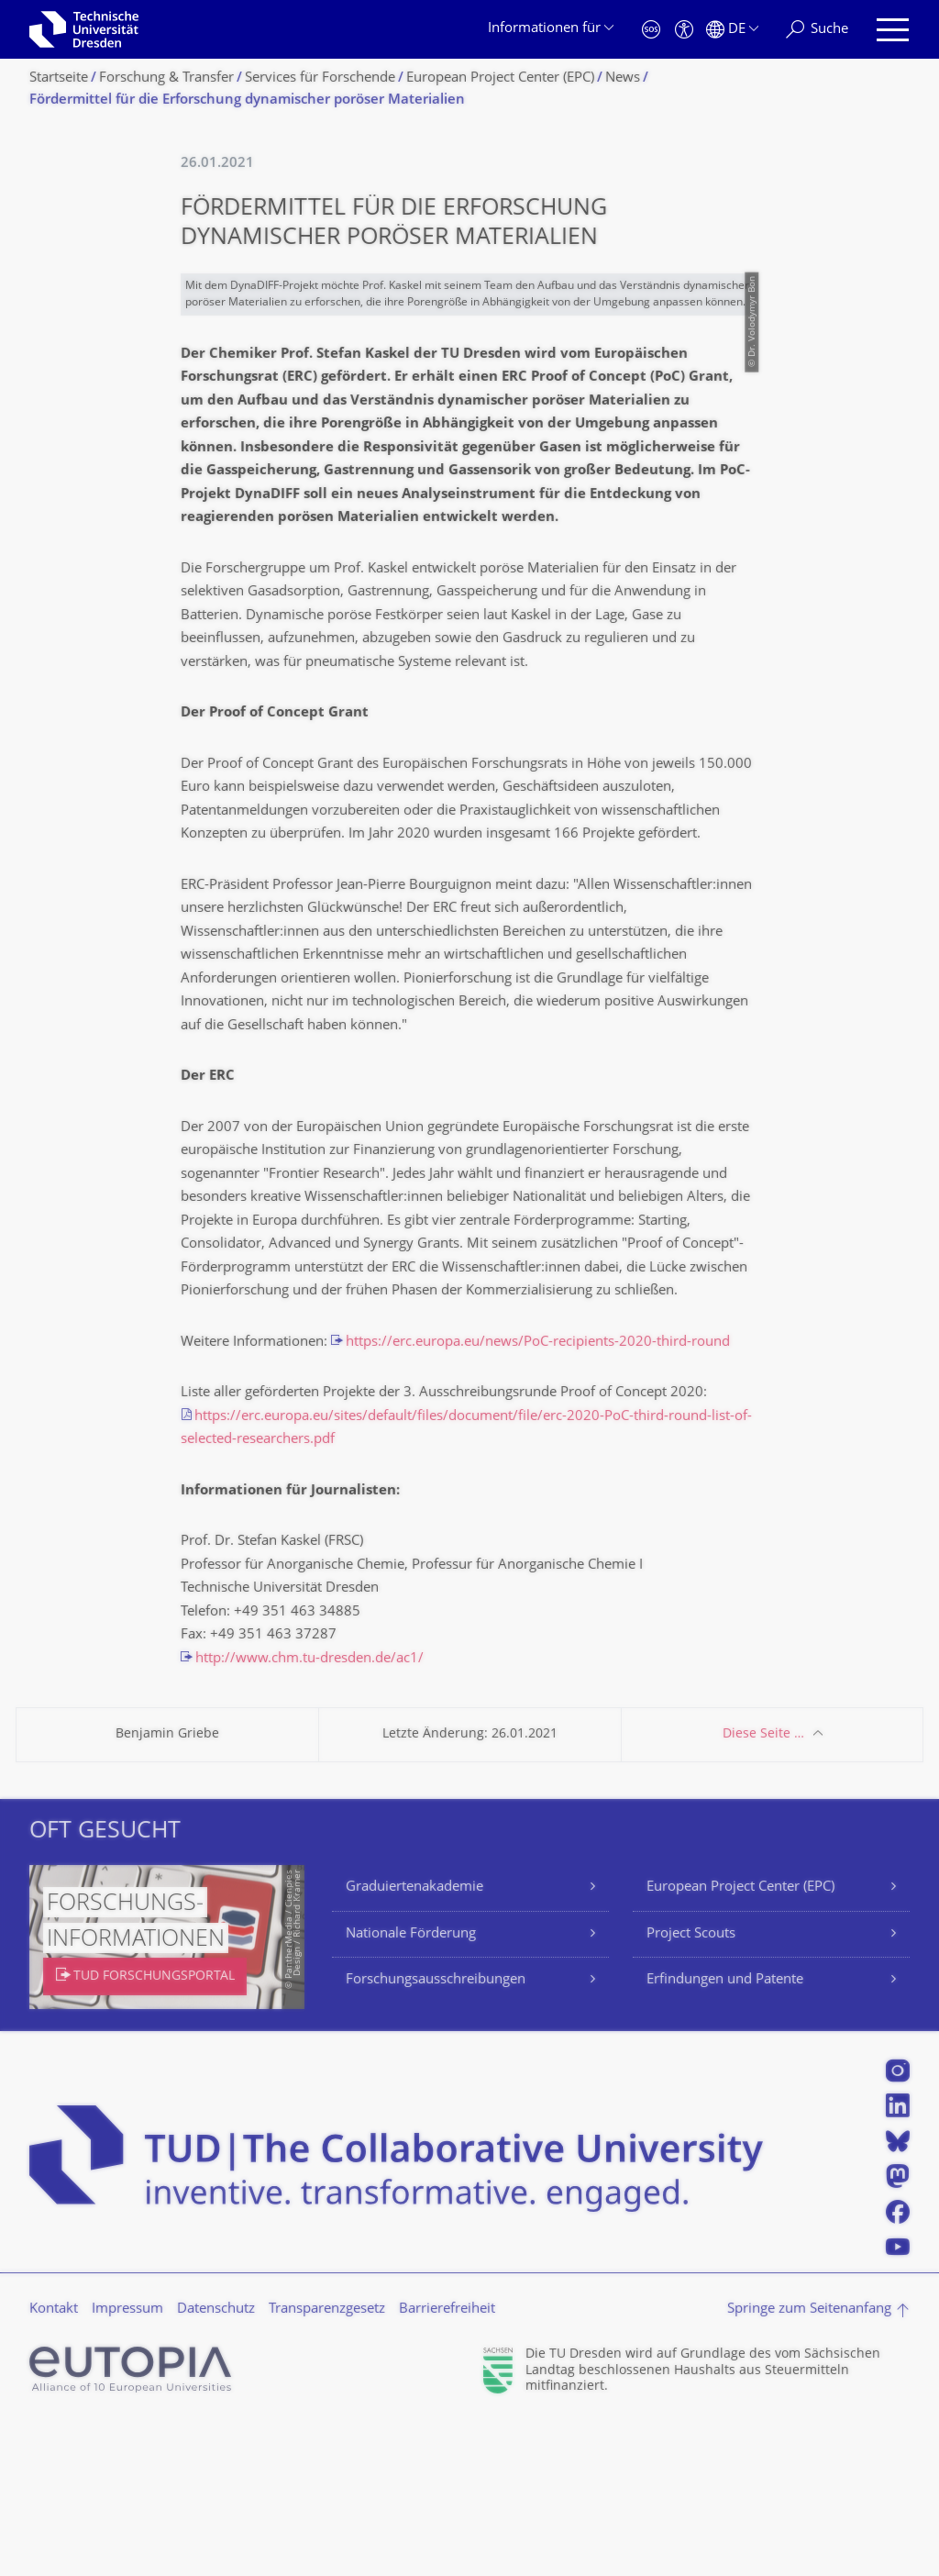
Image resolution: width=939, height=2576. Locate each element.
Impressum (127, 2463)
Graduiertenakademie (414, 2041)
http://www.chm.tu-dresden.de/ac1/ (309, 1812)
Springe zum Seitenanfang (809, 2463)
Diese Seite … (763, 1887)
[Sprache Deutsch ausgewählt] (732, 29)
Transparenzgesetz (327, 2463)
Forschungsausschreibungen (435, 2133)
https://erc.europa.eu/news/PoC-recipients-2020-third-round (538, 1496)
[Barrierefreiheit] (684, 30)
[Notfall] (651, 30)
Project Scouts (690, 2087)
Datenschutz (216, 2463)
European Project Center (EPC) (740, 2041)
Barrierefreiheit (447, 2463)
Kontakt (53, 2463)
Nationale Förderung (411, 2087)
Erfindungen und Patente (724, 2133)
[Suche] (817, 29)
